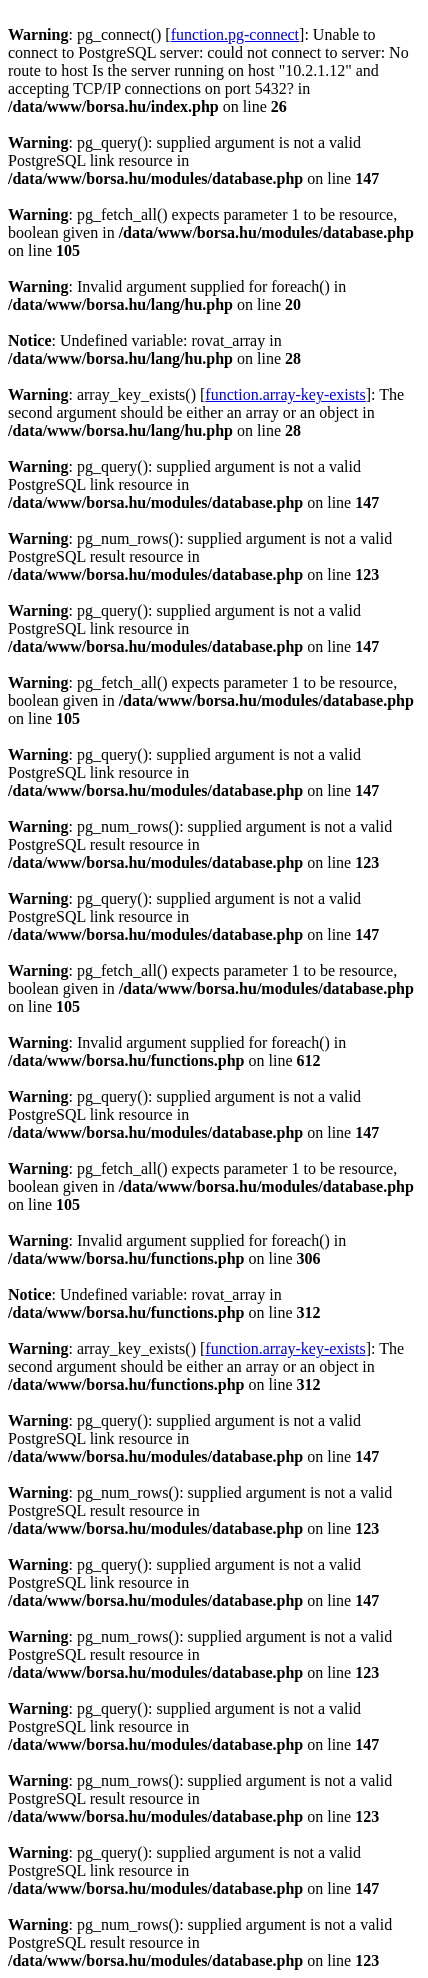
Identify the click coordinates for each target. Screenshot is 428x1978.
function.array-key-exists (285, 394)
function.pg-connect (235, 34)
